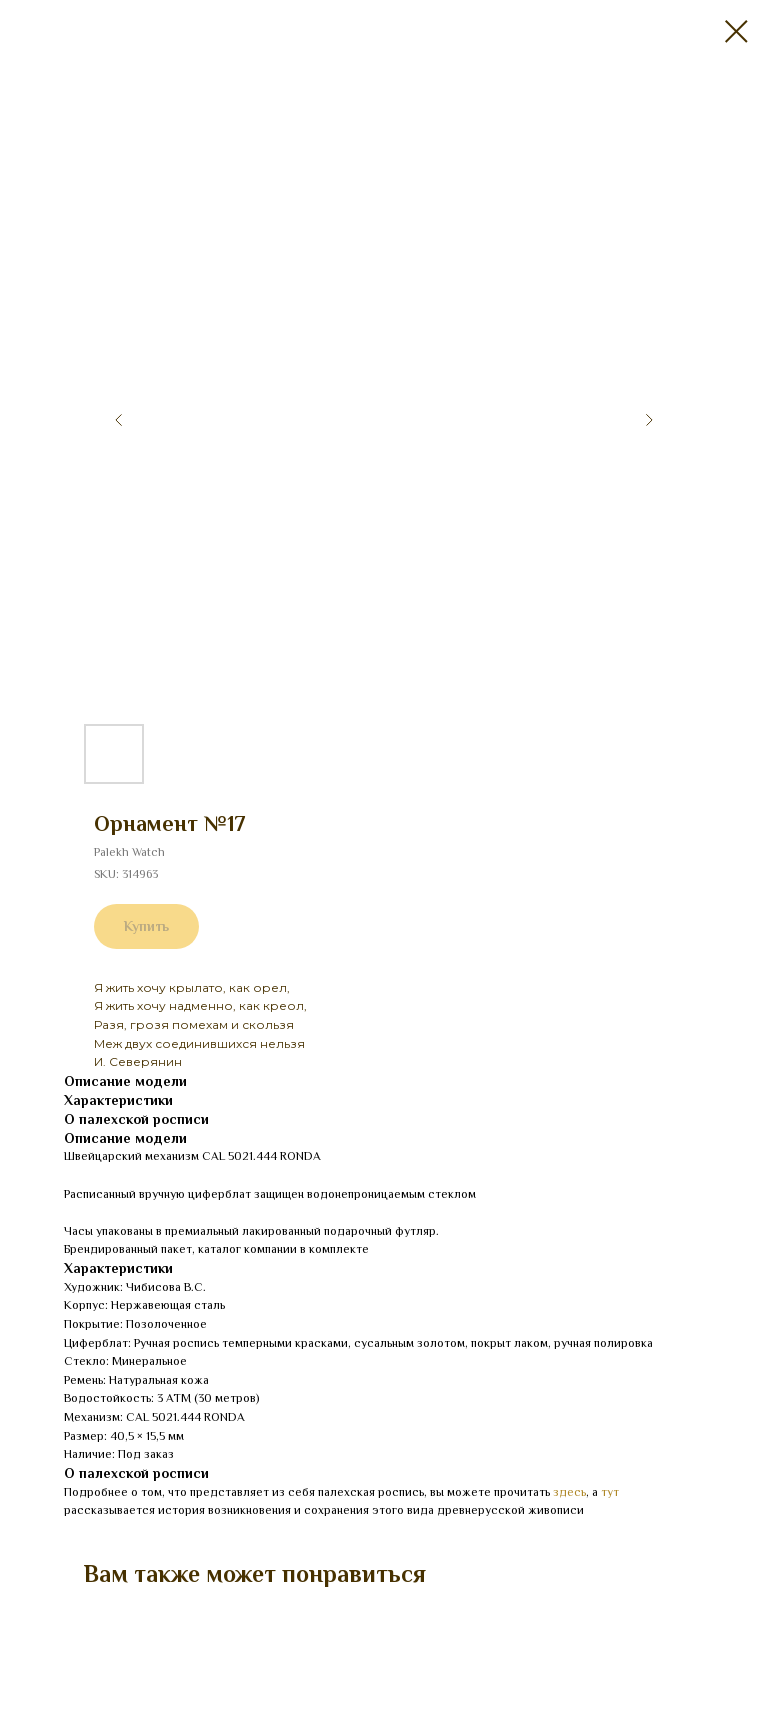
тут (610, 1492)
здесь (569, 1492)
